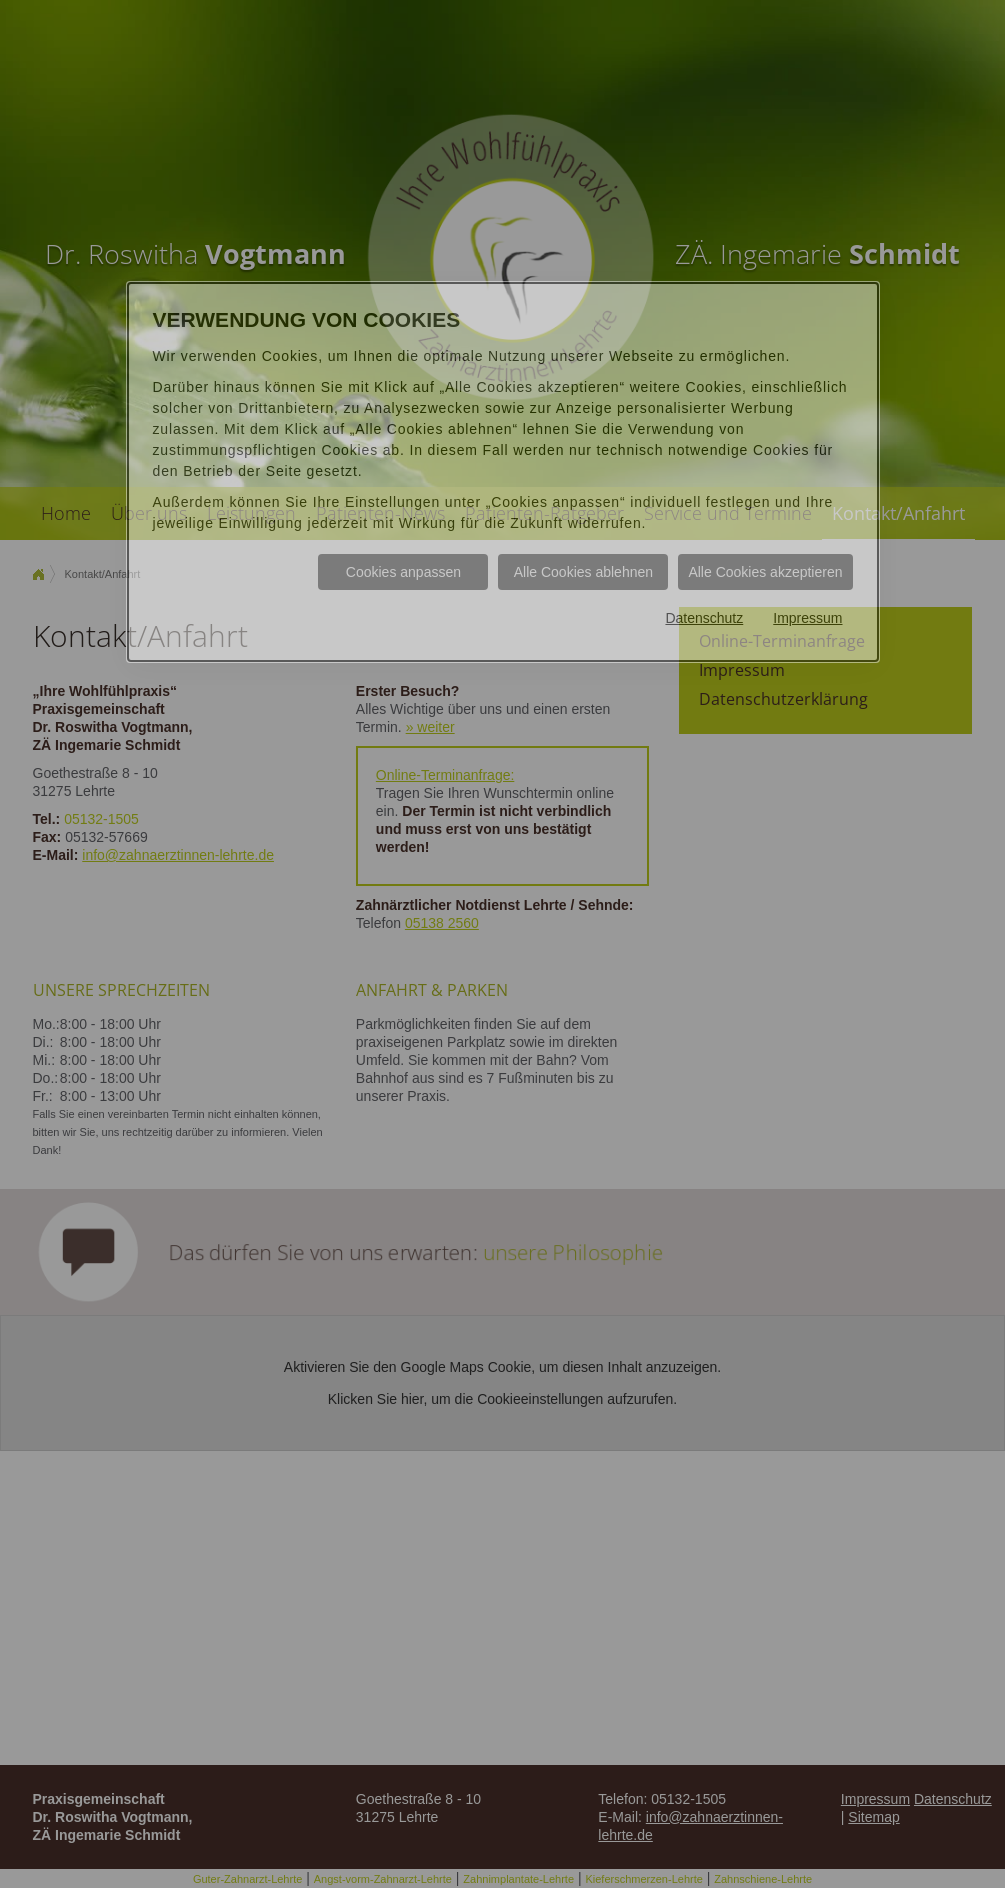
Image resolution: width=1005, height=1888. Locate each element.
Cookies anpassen (403, 572)
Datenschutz (704, 618)
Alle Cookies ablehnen (583, 572)
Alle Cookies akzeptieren (765, 572)
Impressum (807, 618)
